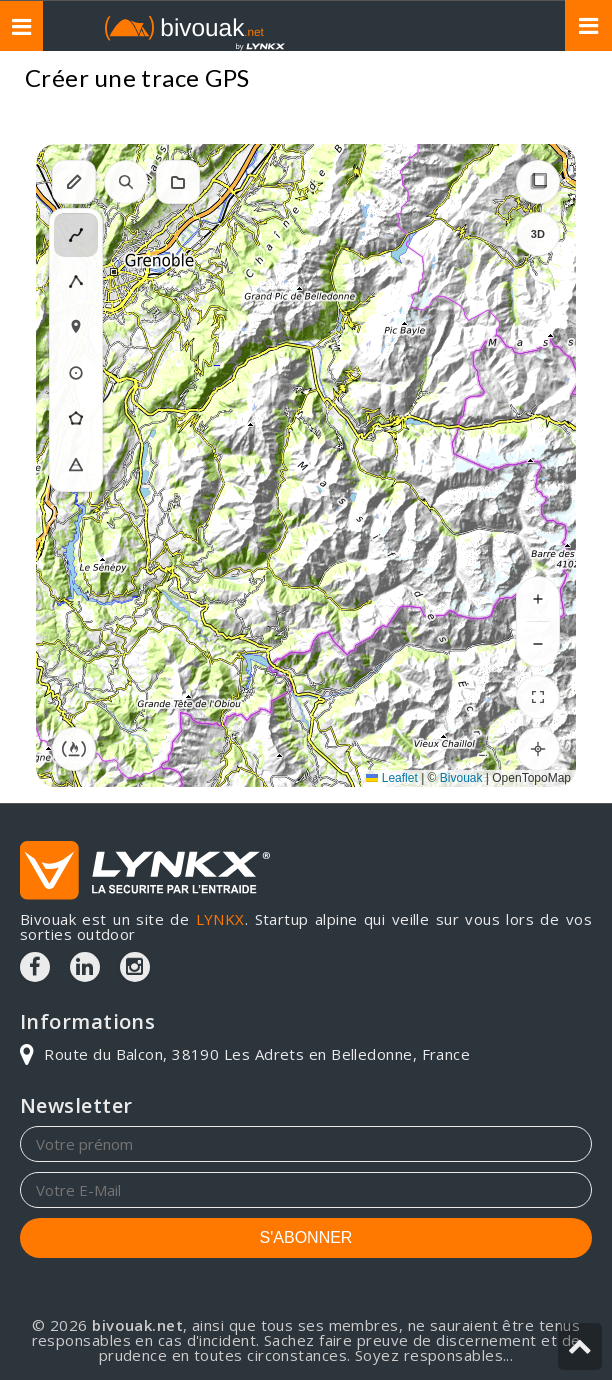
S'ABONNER (306, 1237)
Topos (551, 80)
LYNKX (220, 919)
